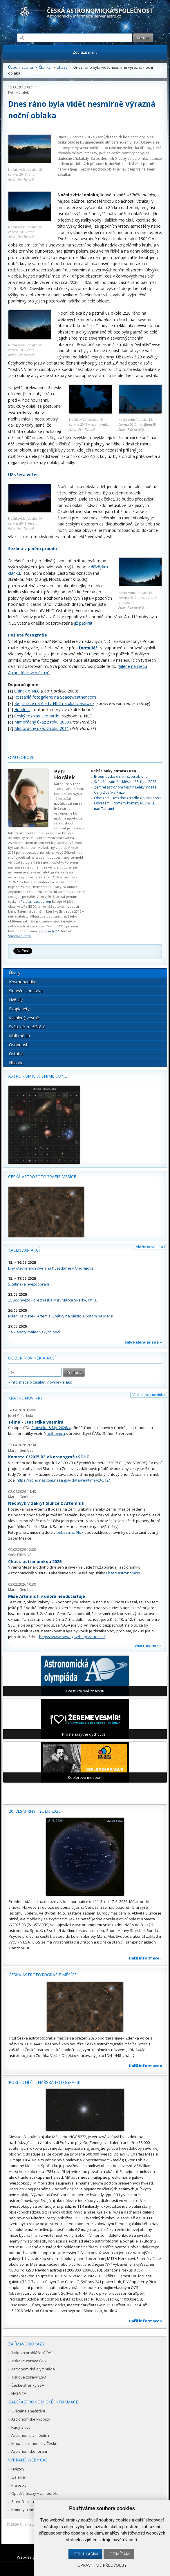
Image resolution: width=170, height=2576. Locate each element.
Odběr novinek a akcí (31, 1358)
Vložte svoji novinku (149, 1394)
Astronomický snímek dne (37, 1076)
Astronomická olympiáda (33, 2369)
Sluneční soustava (26, 991)
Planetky (19, 2485)
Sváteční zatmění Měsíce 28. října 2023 (125, 781)
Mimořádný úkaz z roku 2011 (41, 728)
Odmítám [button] (119, 2554)
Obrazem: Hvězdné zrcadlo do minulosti (127, 797)
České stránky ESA (27, 2385)
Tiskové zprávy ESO (28, 2377)
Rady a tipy (21, 2427)
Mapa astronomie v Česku (34, 2443)
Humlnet (22, 709)
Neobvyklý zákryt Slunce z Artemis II (46, 1503)
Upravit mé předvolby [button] (101, 2565)
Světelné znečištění (27, 1026)
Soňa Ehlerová (19, 1554)
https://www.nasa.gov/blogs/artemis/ (72, 1636)
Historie (16, 1062)
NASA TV (18, 2393)
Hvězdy (16, 1000)
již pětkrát (83, 623)
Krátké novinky (25, 1398)
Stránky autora (19, 936)
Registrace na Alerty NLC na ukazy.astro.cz (54, 703)
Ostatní (16, 1053)
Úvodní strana (20, 67)
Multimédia (19, 1035)
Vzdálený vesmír (24, 1017)
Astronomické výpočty (30, 2419)
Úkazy (62, 67)
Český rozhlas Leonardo (36, 716)
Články (45, 67)
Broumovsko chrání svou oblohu (121, 776)
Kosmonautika (22, 982)
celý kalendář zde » (143, 1342)
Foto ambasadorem (36, 901)
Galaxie (18, 2477)
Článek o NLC (27, 691)
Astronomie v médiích (30, 2435)
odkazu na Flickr (71, 1532)
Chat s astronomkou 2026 (35, 1561)
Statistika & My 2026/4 (50, 1427)
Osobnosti (18, 1044)
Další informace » (145, 1958)
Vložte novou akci (150, 1246)
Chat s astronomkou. (124, 1573)
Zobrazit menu (85, 52)
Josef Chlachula (20, 1415)
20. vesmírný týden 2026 (35, 1811)
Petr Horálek (18, 92)
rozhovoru (55, 1433)
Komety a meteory (27, 2509)
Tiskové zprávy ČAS (28, 2360)
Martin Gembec (20, 1450)
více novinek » (148, 1645)
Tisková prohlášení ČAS (32, 2352)
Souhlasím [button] (86, 2554)
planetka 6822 (48, 931)
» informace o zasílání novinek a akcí (40, 1382)
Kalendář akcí (24, 1250)
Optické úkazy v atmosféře (35, 2493)
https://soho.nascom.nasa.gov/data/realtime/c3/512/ (63, 1480)
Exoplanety (19, 1008)
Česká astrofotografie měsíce (42, 1176)
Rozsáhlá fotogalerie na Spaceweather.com (55, 697)
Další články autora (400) (113, 770)
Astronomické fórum (29, 2451)
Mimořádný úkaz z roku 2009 (41, 722)
